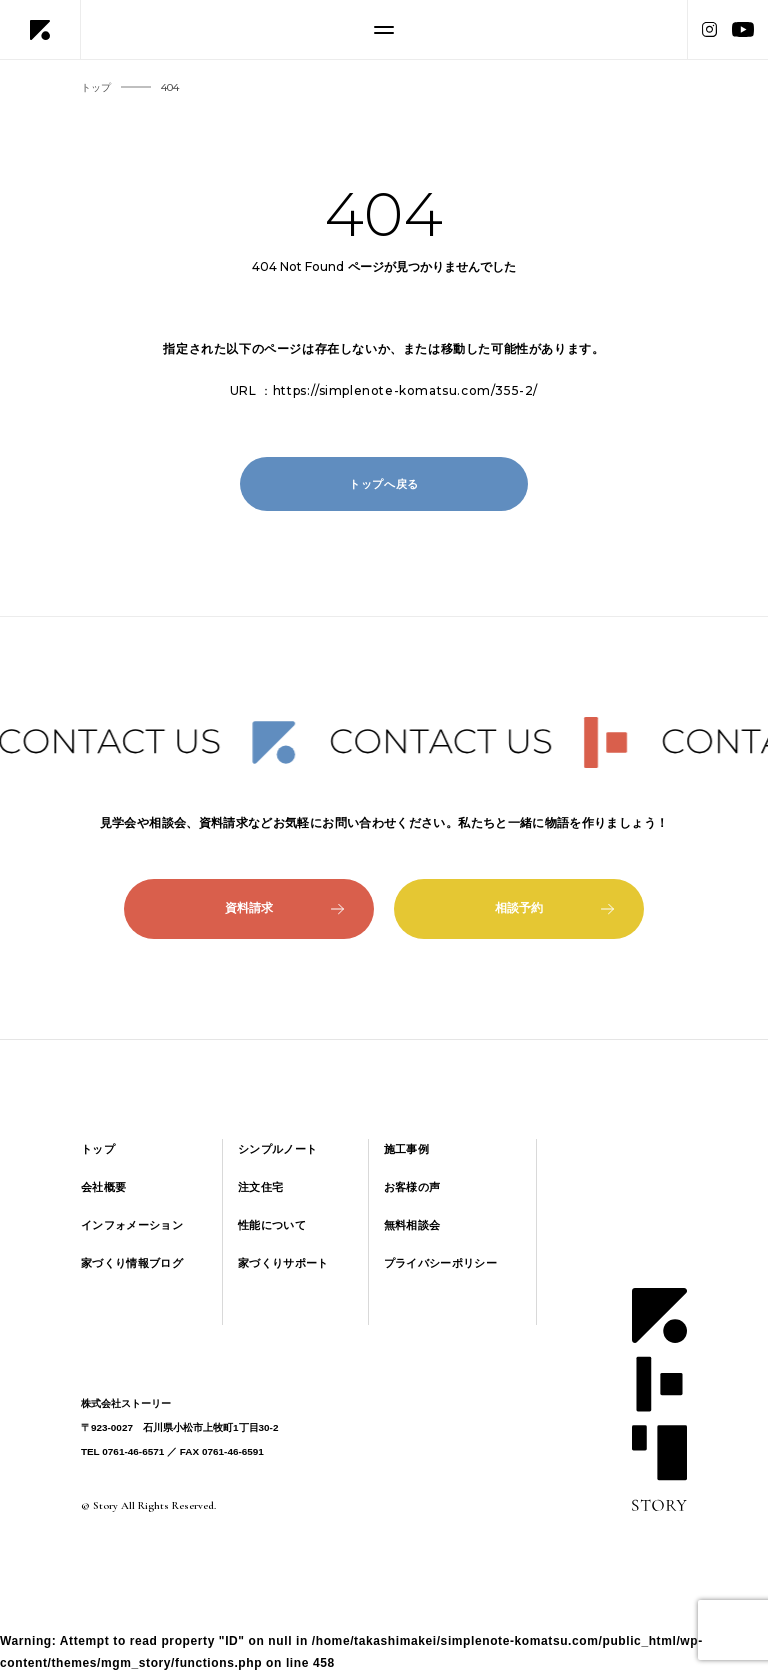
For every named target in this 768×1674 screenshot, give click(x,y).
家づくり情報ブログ (132, 1263)
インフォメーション (132, 1225)
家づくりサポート (283, 1263)
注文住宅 (260, 1187)
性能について (272, 1225)
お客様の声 (412, 1187)
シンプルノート (277, 1149)
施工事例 (406, 1149)
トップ (98, 1149)
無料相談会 (412, 1225)
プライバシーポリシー (440, 1263)
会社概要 (103, 1187)
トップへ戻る (384, 484)
